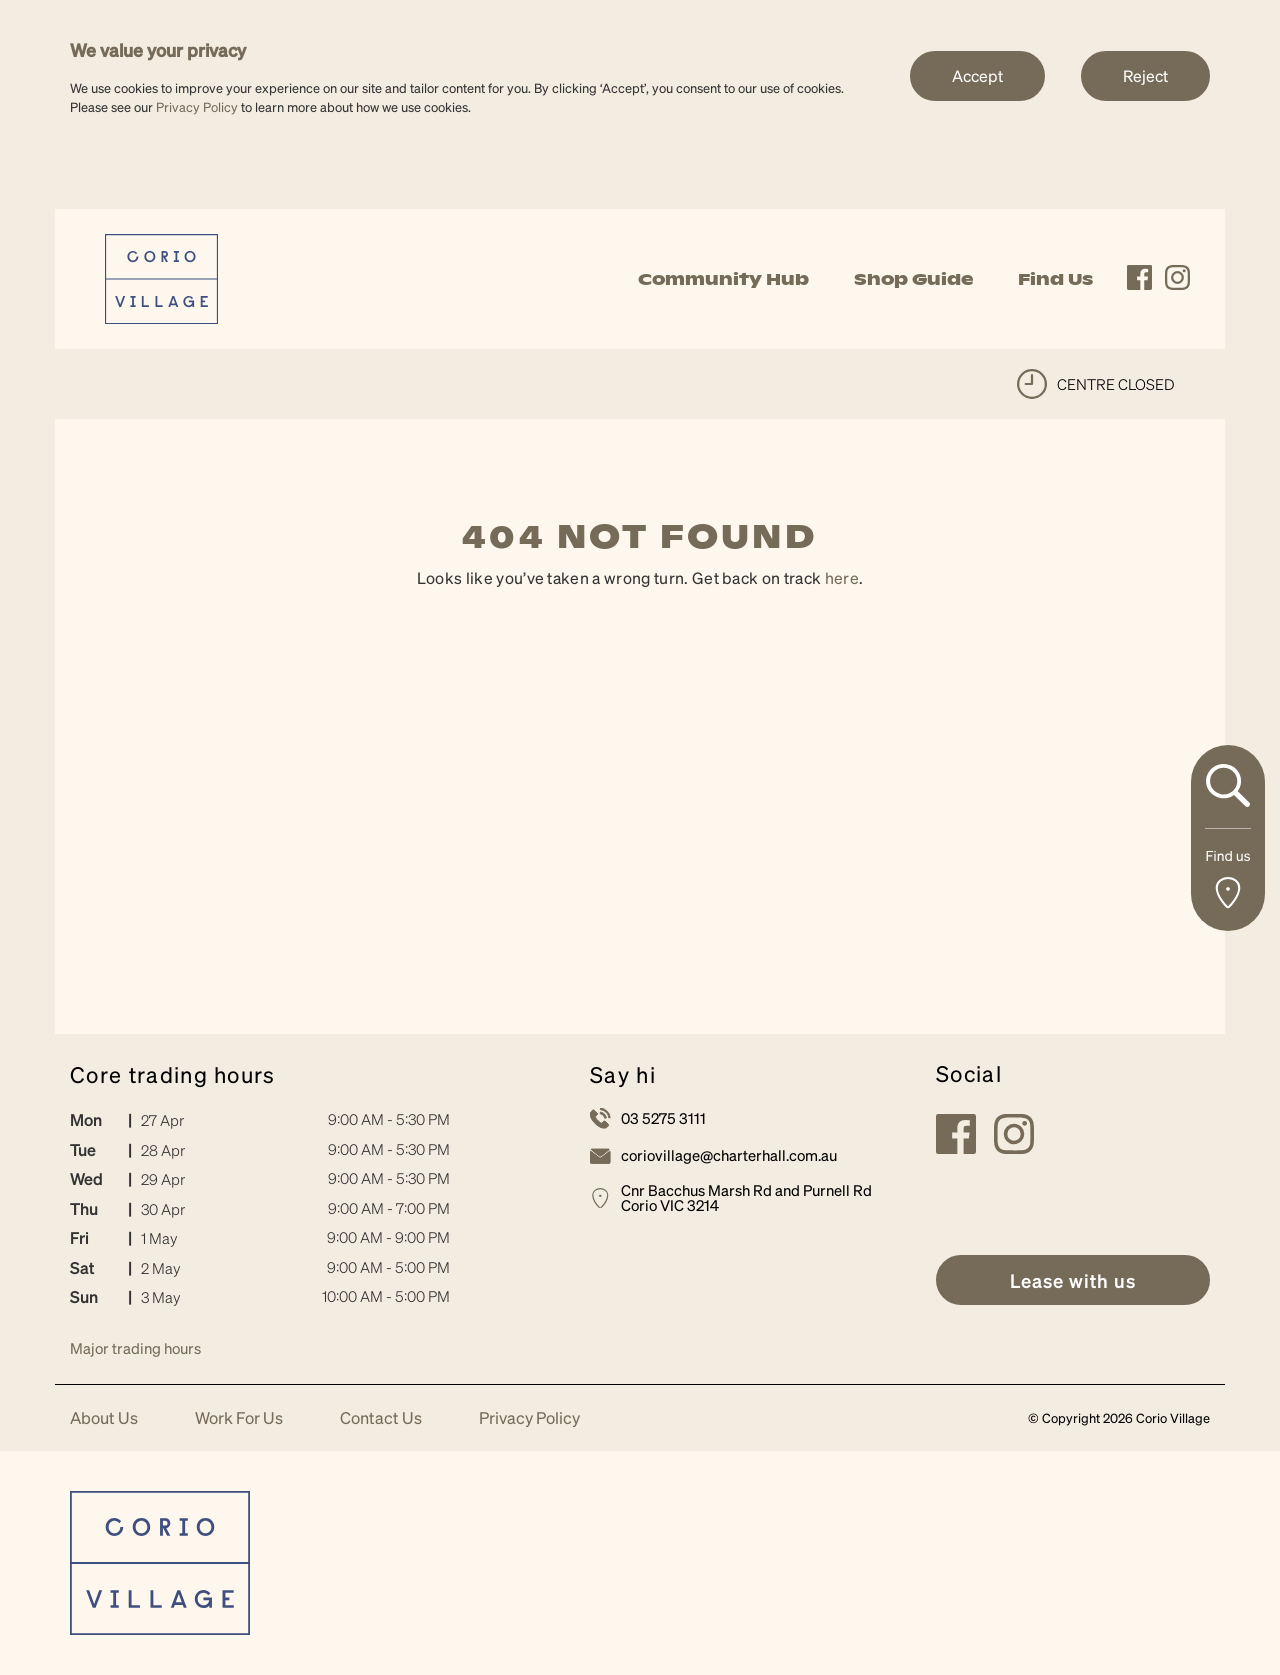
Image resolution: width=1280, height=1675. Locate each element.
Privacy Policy (197, 106)
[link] (161, 276)
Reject (1145, 75)
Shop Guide (913, 279)
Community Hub (723, 279)
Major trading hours (135, 1348)
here (842, 577)
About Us (104, 1418)
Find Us (1055, 279)
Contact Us (381, 1418)
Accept (977, 75)
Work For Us (239, 1418)
